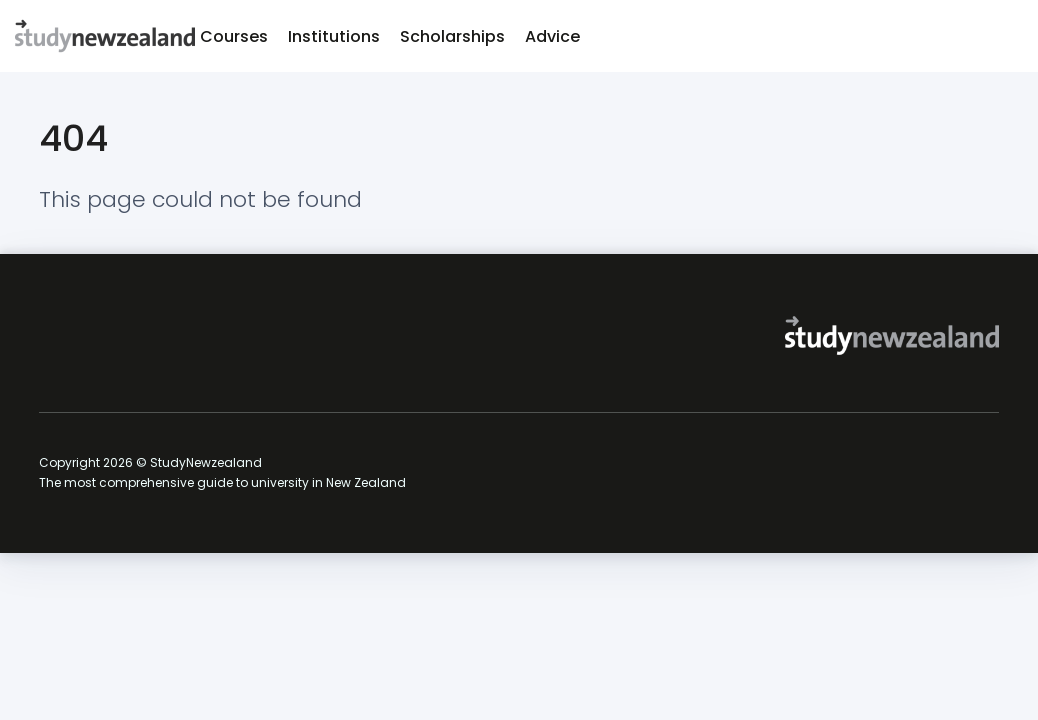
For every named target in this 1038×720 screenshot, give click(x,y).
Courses (234, 36)
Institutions (334, 36)
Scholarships (452, 36)
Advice (552, 36)
